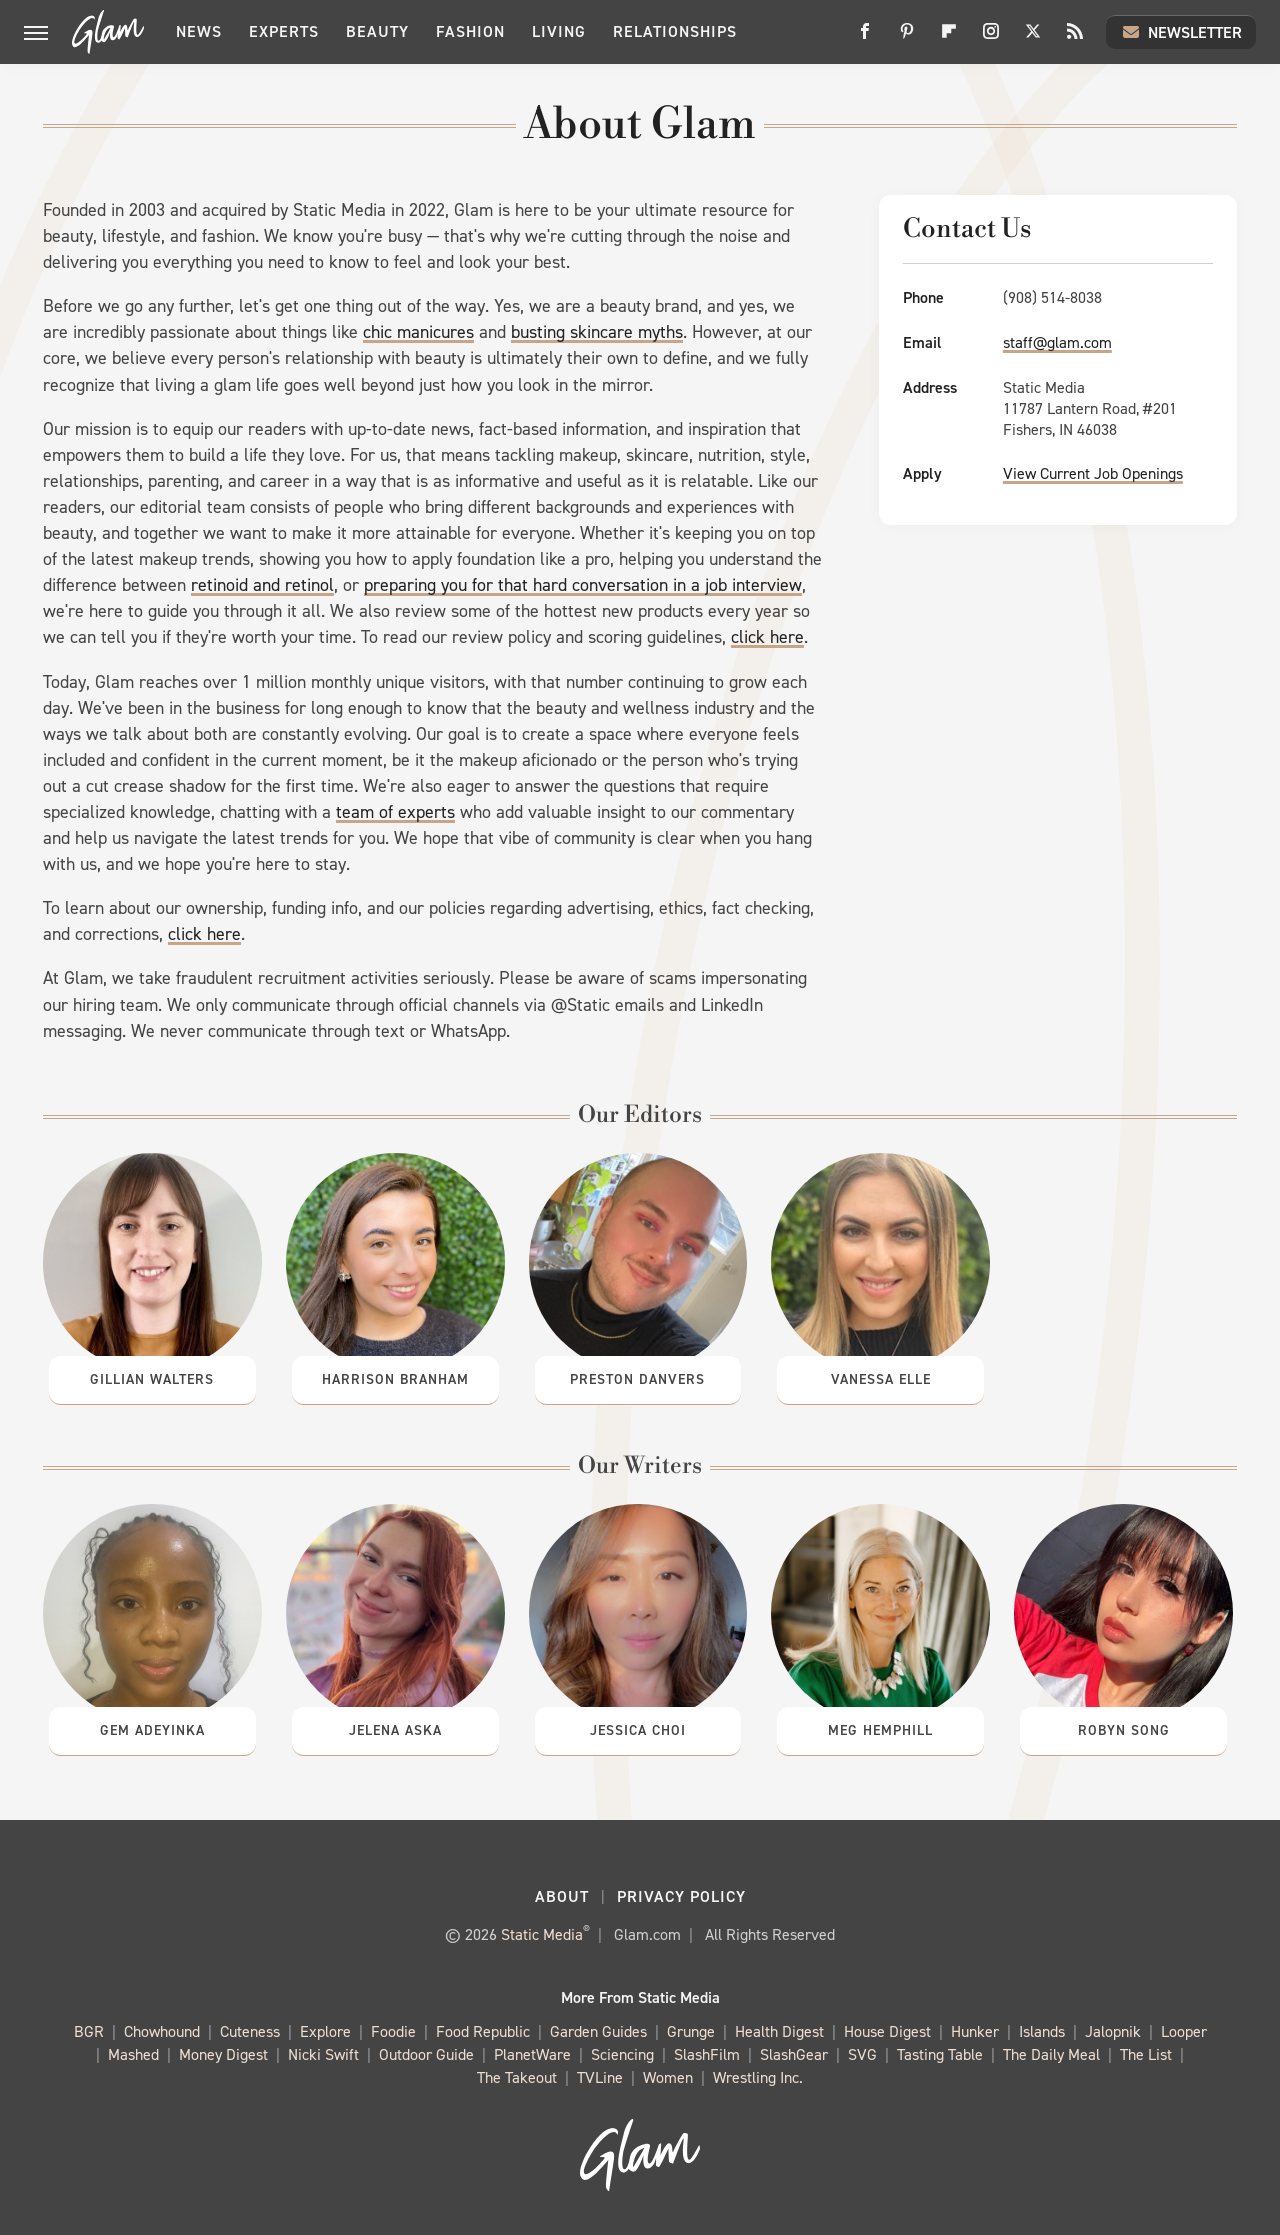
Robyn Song (1124, 1730)
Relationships (675, 31)
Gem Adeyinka (152, 1730)
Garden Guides (598, 2032)
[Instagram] (991, 38)
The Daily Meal (1051, 2055)
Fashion (470, 31)
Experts (284, 31)
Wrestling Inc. (758, 2078)
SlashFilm (707, 2055)
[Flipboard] (949, 38)
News (199, 31)
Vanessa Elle (881, 1379)
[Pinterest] (907, 38)
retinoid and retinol (262, 585)
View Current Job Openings (1093, 473)
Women (668, 2078)
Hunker (975, 2032)
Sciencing (622, 2055)
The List (1146, 2055)
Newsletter (1181, 32)
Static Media (542, 1934)
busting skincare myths (597, 332)
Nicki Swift (323, 2055)
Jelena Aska (395, 1730)
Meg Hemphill (880, 1730)
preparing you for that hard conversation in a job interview (583, 585)
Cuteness (250, 2032)
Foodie (393, 2032)
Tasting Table (940, 2055)
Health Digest (779, 2032)
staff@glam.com (1057, 342)
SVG (862, 2055)
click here (767, 637)
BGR (89, 2032)
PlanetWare (532, 2055)
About (562, 1896)
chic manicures (418, 332)
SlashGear (794, 2055)
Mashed (133, 2055)
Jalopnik (1113, 2032)
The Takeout (517, 2078)
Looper (1184, 2032)
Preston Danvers (637, 1379)
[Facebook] (865, 38)
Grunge (691, 2032)
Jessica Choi (638, 1730)
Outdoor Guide (426, 2055)
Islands (1042, 2032)
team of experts (395, 812)
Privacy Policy (681, 1896)
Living (559, 31)
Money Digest (223, 2055)
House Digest (887, 2032)
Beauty (377, 31)
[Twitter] (1033, 38)
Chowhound (162, 2032)
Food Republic (483, 2032)
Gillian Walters (152, 1379)
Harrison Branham (395, 1379)
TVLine (600, 2078)
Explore (325, 2032)
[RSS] (1075, 38)
